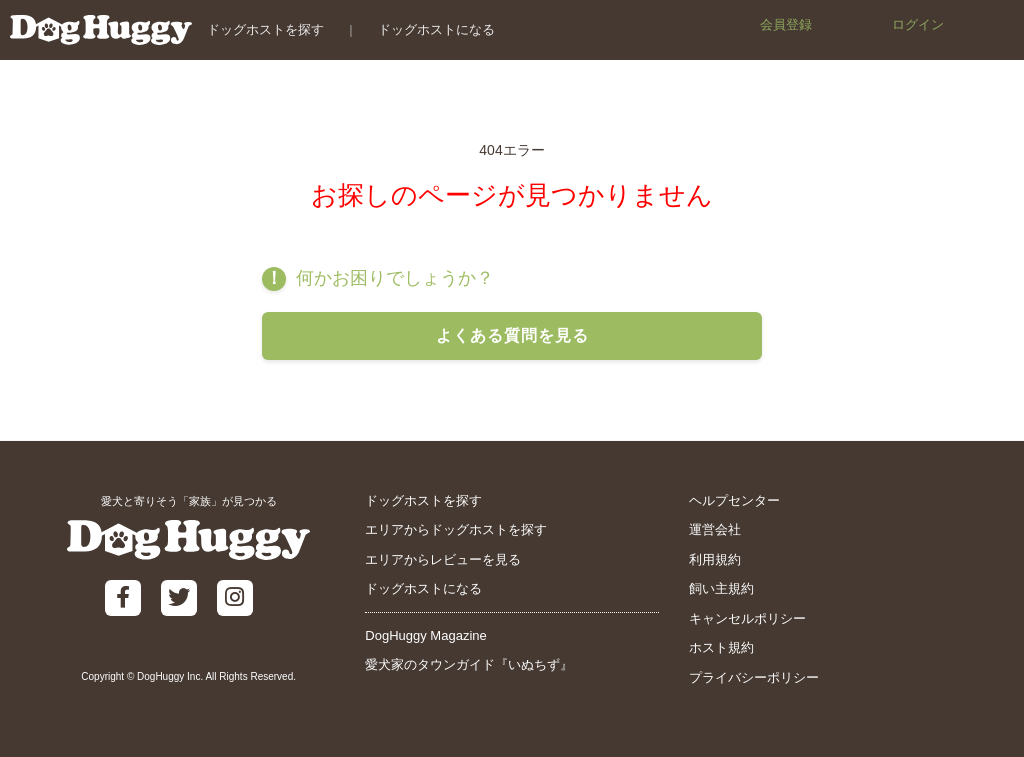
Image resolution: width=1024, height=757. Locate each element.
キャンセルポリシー (747, 618)
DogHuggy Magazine (425, 635)
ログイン (918, 24)
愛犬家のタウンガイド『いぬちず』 (469, 664)
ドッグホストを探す (265, 29)
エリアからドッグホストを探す (456, 529)
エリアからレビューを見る (443, 559)
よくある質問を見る (512, 335)
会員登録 (786, 24)
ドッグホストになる (436, 29)
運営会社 (715, 529)
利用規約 (715, 559)
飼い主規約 (721, 588)
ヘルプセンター (734, 500)
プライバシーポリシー (754, 677)
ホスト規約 (721, 647)
